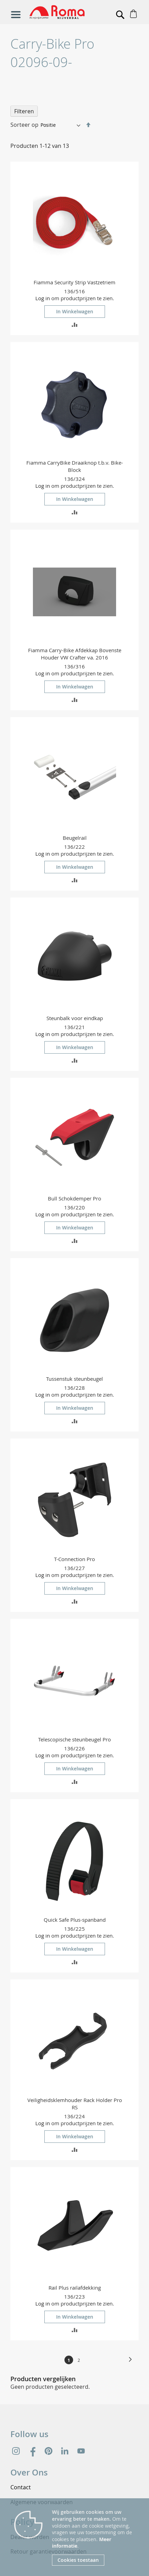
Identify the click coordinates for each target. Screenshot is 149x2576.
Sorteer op (24, 125)
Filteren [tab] (24, 111)
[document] (95, 2537)
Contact (20, 2487)
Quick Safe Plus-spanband (75, 1919)
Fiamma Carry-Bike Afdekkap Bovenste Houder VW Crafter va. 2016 (74, 654)
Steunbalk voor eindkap (74, 1018)
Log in (42, 298)
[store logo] (61, 12)
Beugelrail (75, 837)
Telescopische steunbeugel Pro (74, 1739)
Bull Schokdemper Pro (74, 1198)
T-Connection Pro (74, 1559)
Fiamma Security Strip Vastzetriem (74, 282)
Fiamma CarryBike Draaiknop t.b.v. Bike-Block (74, 466)
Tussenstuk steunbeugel (74, 1378)
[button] (75, 324)
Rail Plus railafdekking (75, 2287)
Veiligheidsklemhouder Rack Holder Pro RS (74, 2104)
